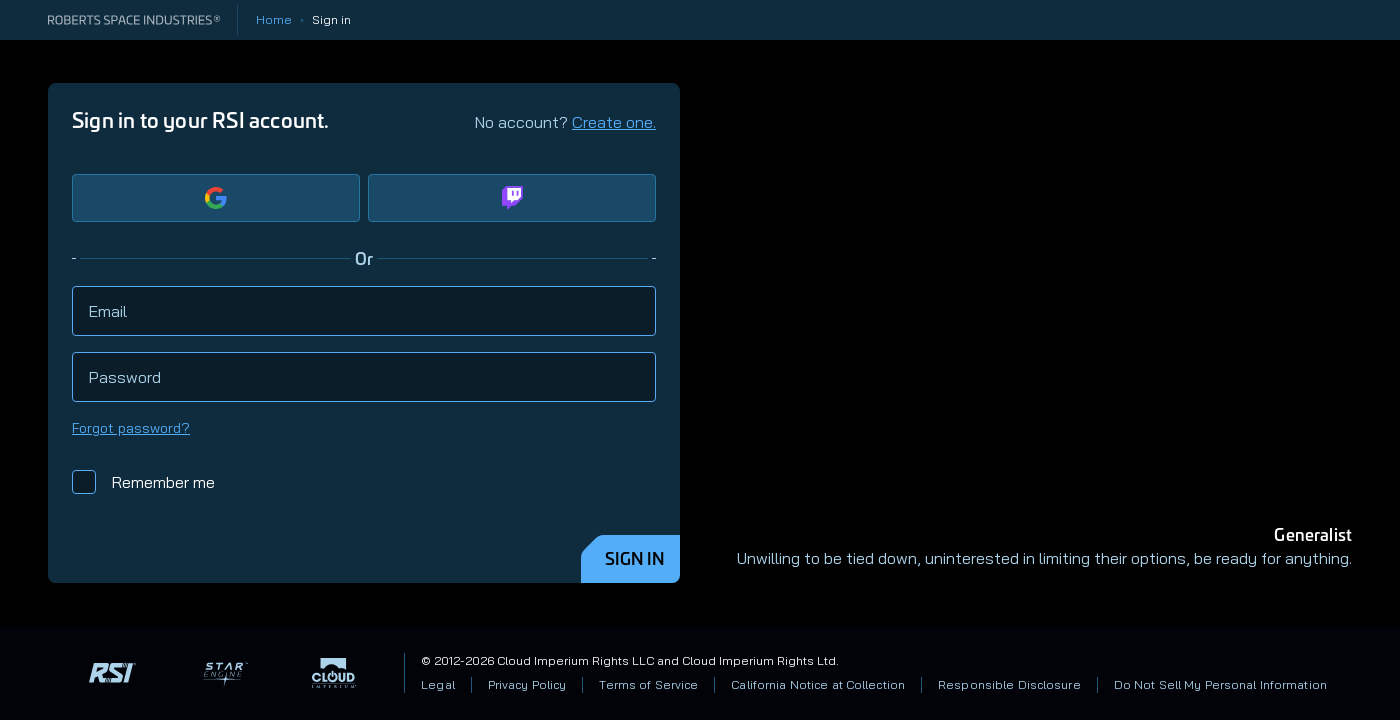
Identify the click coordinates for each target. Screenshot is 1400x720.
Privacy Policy (527, 684)
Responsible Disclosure (1009, 684)
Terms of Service (648, 684)
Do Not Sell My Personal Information (1220, 684)
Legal (438, 684)
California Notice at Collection (818, 684)
